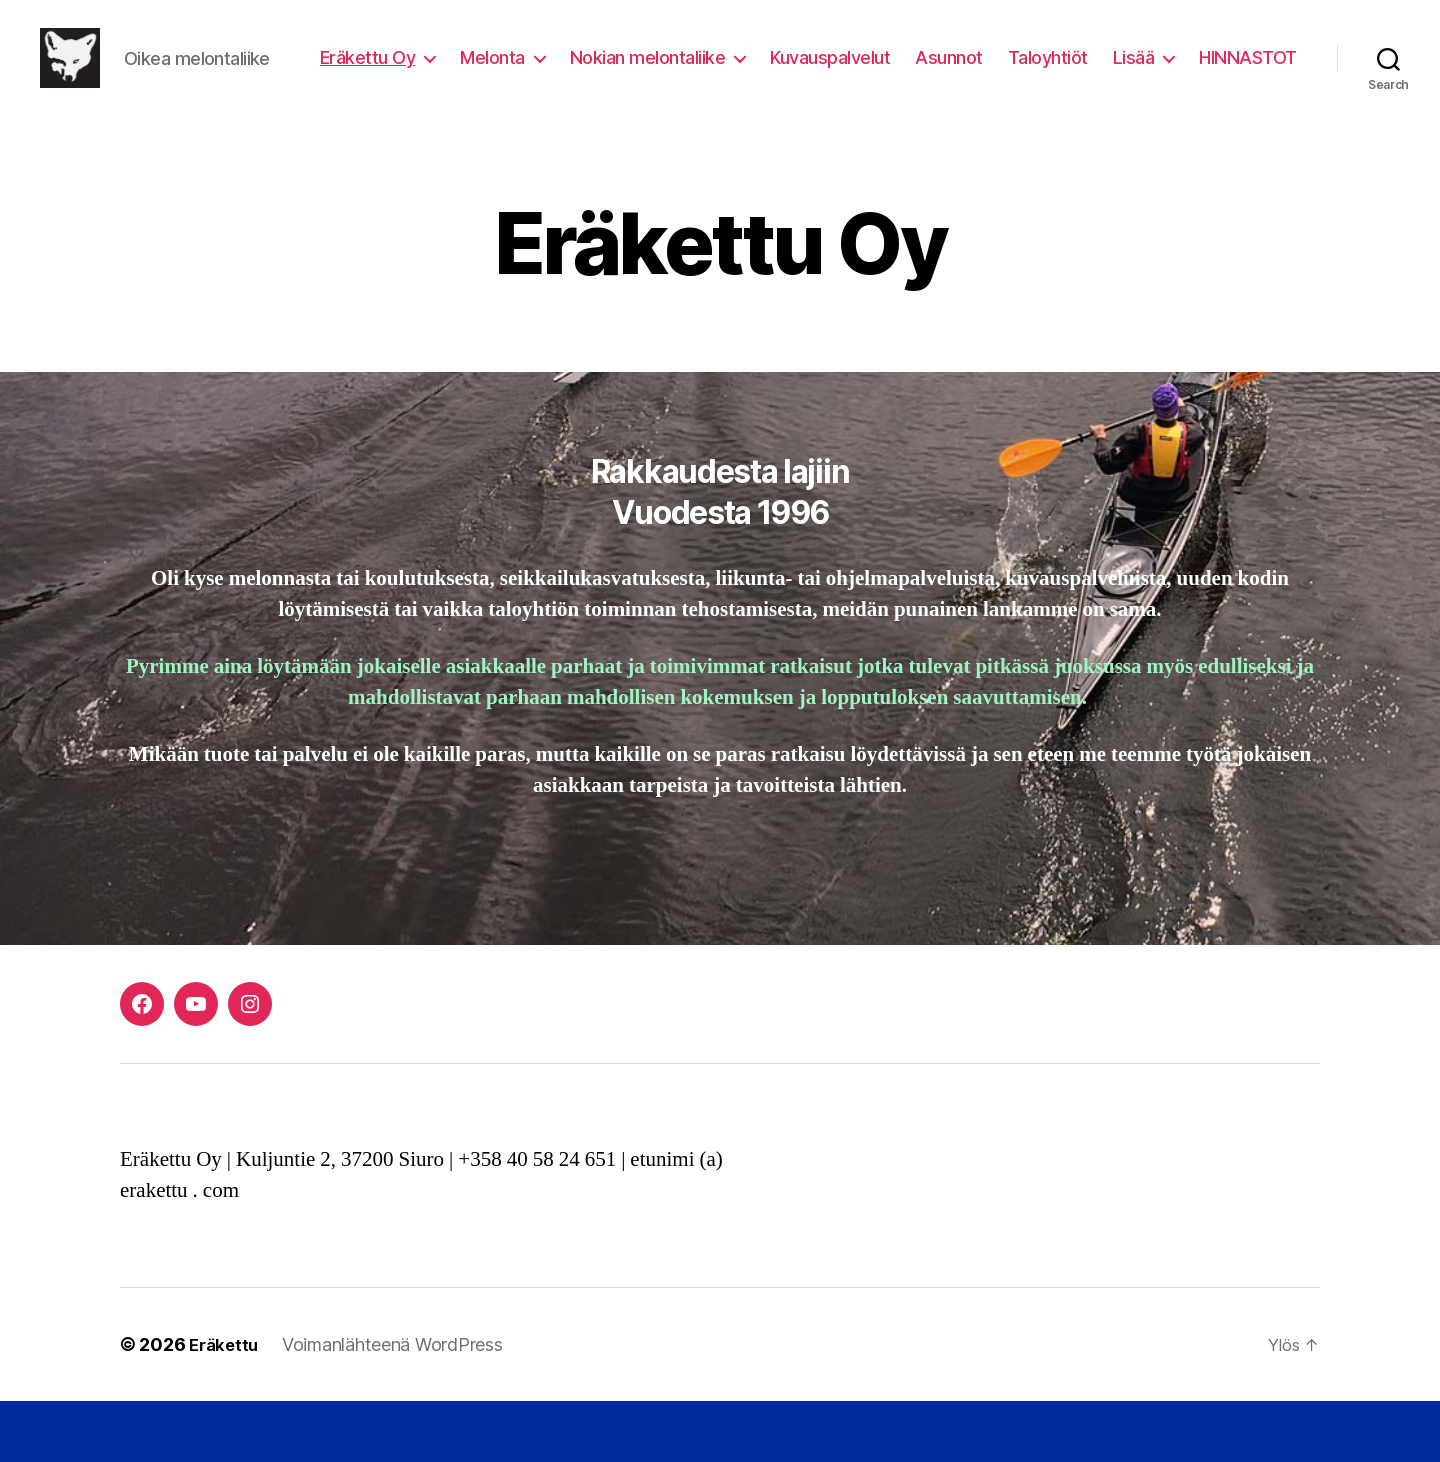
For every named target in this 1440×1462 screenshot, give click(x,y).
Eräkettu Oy (490, 73)
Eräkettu (226, 1405)
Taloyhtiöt (1170, 73)
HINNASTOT (1248, 103)
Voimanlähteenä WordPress (397, 1405)
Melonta (615, 73)
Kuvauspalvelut (953, 73)
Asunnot (1072, 73)
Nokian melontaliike (770, 73)
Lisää (1256, 73)
